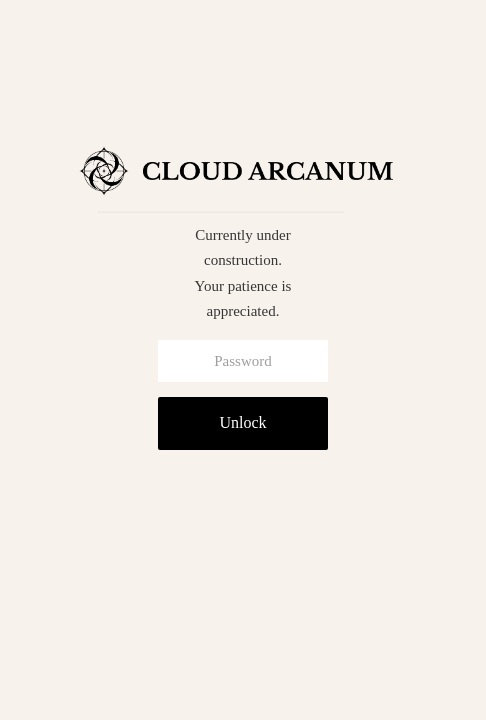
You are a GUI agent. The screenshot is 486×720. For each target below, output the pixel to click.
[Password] (243, 361)
